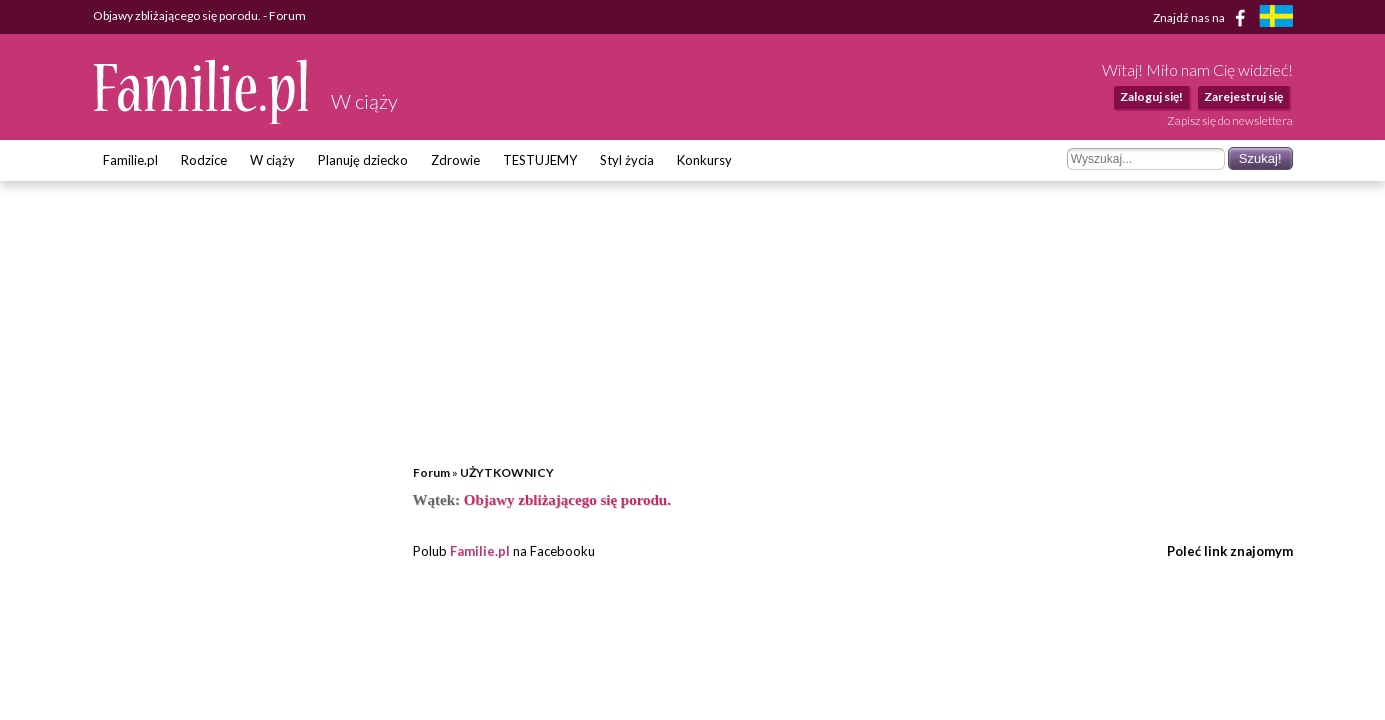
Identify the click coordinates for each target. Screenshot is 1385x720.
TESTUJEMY (540, 160)
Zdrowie (455, 160)
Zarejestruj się (1243, 96)
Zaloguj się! (1151, 96)
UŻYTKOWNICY (507, 472)
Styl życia (627, 160)
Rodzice (204, 160)
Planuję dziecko (363, 160)
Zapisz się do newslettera (1230, 120)
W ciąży (272, 160)
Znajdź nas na (1202, 18)
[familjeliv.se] (1276, 18)
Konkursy (704, 160)
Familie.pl (130, 160)
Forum (431, 472)
